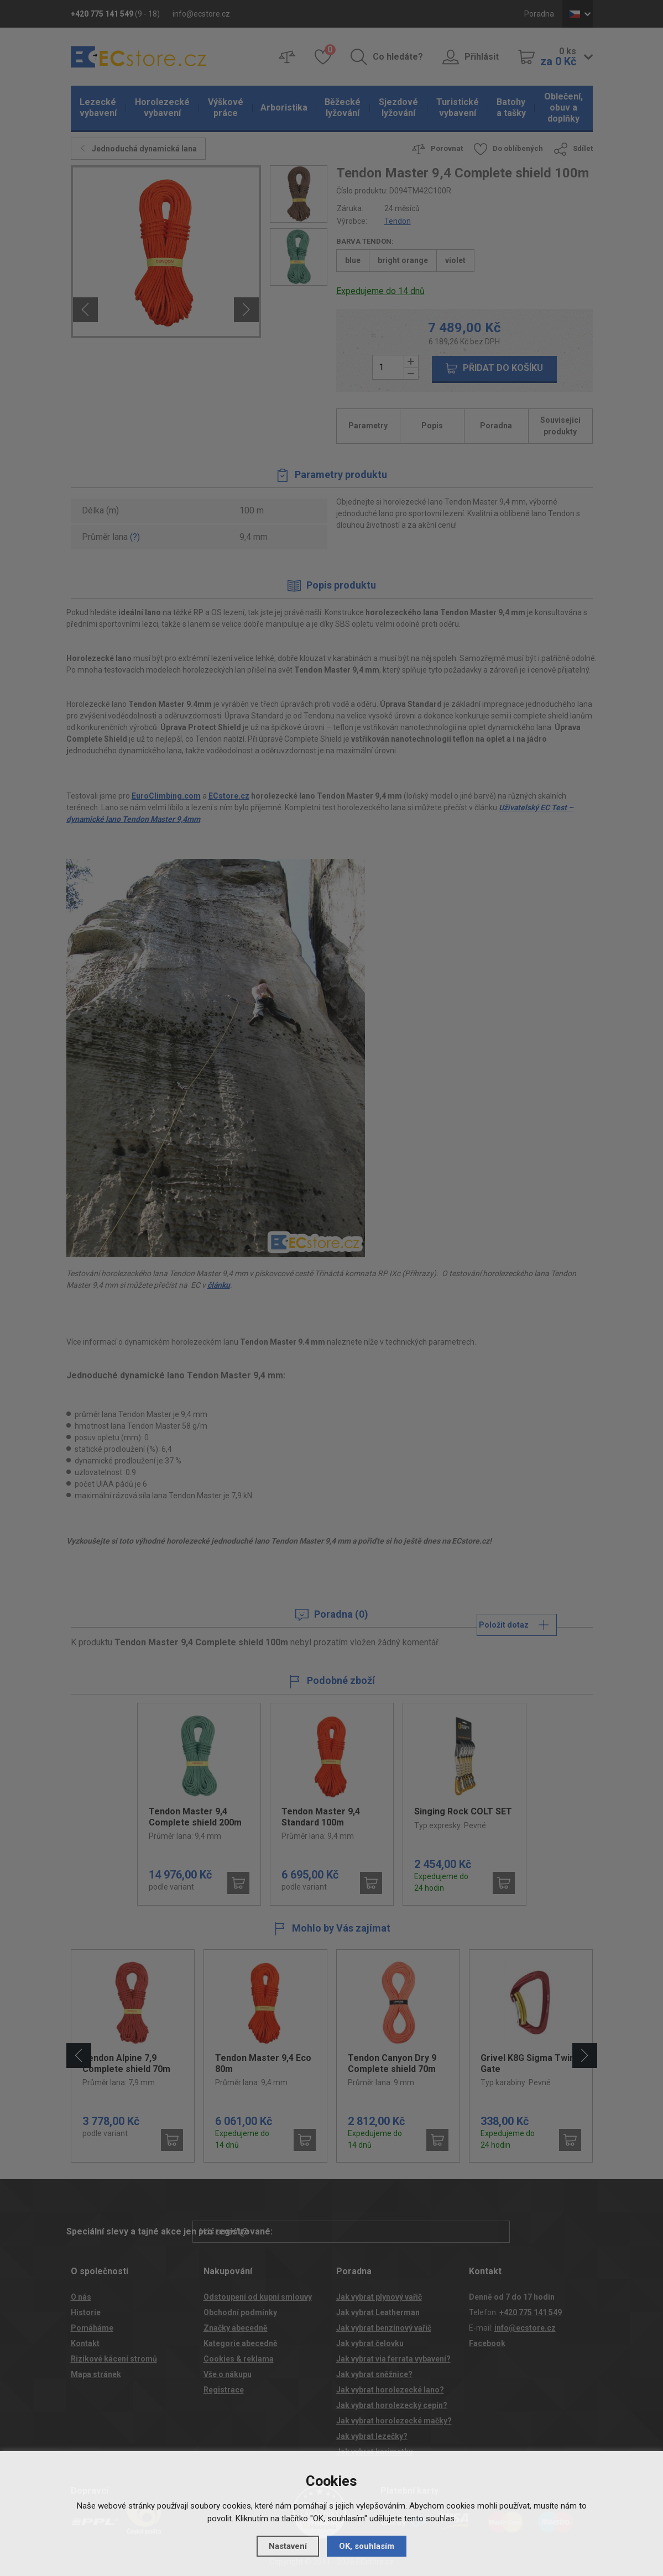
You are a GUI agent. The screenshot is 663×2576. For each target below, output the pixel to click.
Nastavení (288, 2546)
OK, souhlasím (366, 2546)
